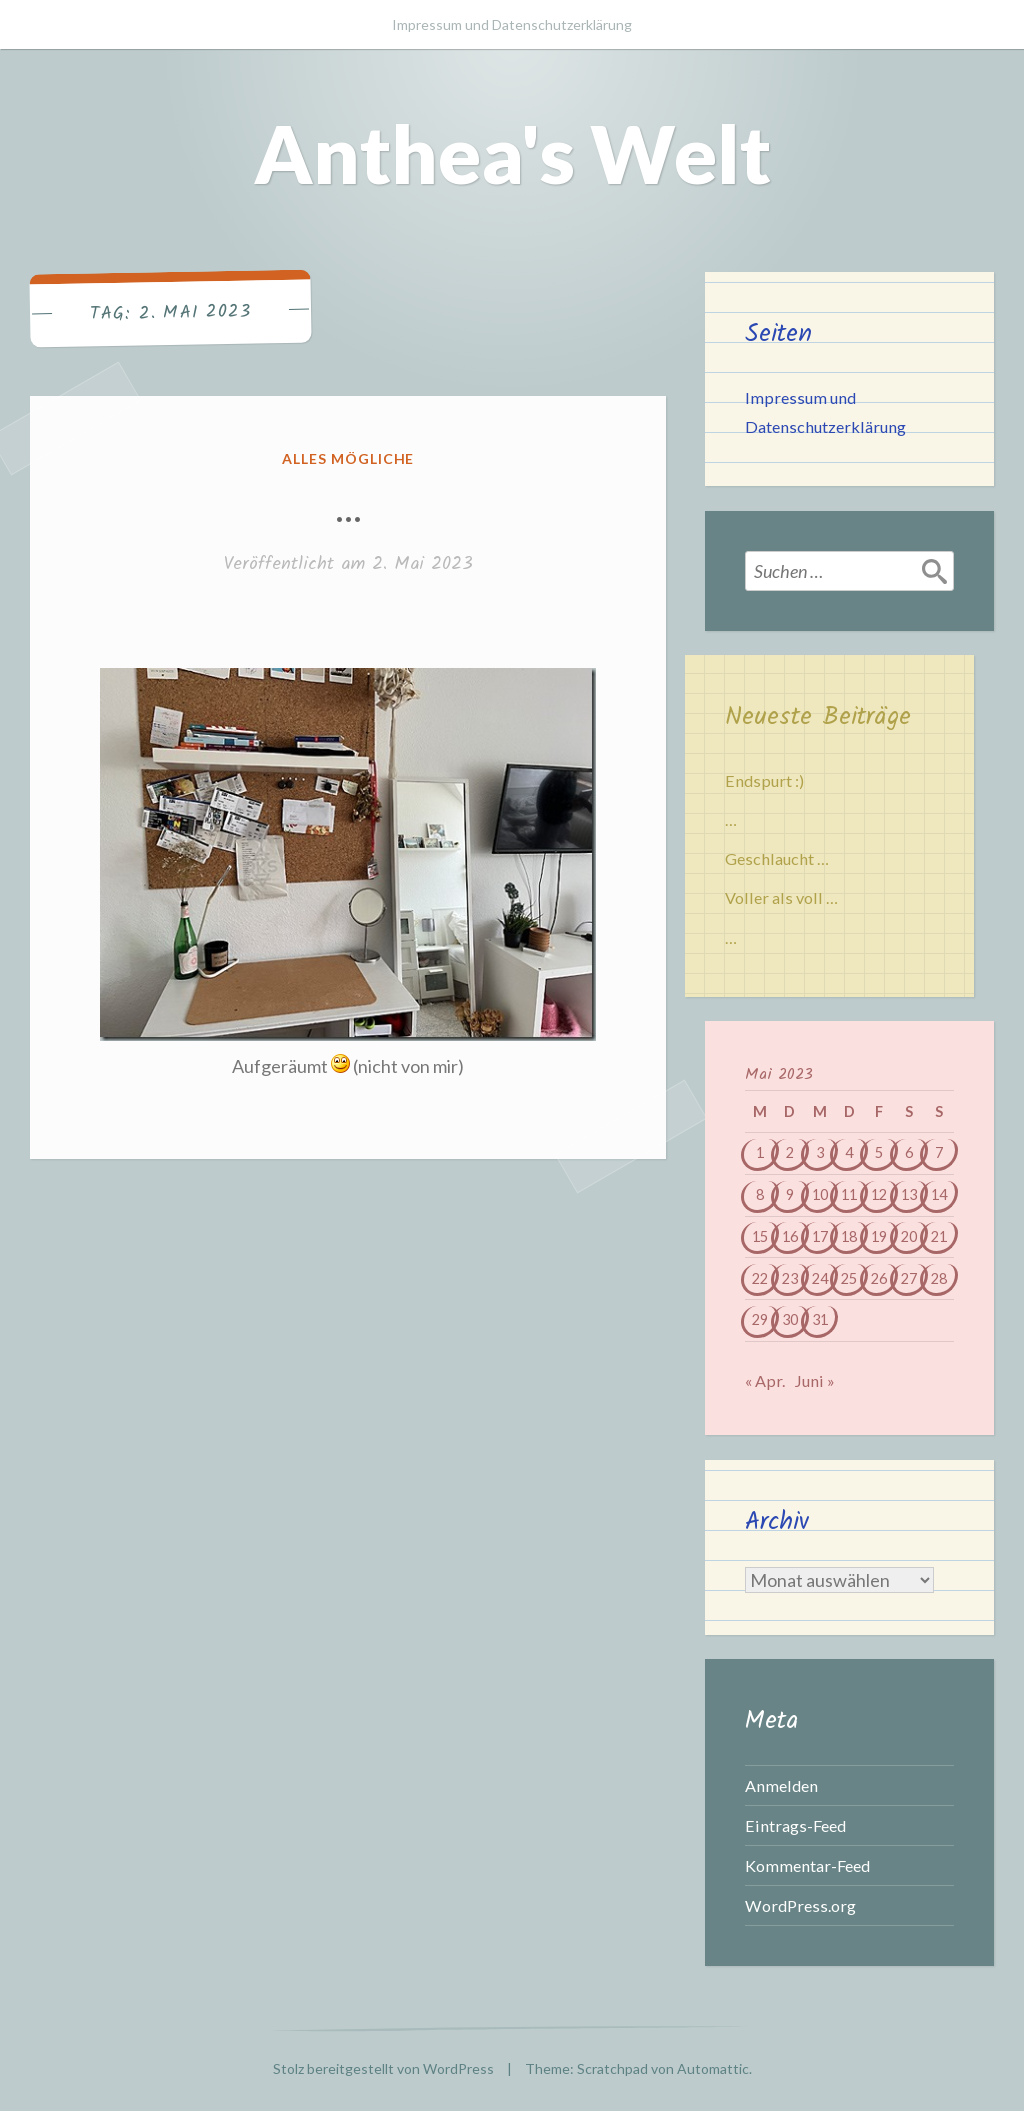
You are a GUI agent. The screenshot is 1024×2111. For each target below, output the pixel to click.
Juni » (814, 1380)
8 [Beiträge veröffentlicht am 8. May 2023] (760, 1194)
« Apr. (765, 1380)
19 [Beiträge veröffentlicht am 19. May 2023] (879, 1236)
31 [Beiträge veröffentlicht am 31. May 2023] (820, 1319)
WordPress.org (800, 1905)
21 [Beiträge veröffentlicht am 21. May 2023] (939, 1236)
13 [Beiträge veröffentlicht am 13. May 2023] (909, 1194)
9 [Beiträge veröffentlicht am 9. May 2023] (790, 1194)
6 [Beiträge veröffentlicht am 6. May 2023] (909, 1152)
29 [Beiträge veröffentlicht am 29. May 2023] (760, 1319)
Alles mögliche (348, 458)
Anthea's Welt (512, 153)
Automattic (713, 2068)
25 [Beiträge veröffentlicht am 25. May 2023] (849, 1278)
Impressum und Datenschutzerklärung (512, 24)
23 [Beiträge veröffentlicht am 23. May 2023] (790, 1278)
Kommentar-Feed (807, 1865)
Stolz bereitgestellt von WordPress (383, 2068)
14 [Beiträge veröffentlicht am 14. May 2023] (939, 1194)
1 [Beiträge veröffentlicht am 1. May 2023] (760, 1152)
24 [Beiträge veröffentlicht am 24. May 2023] (820, 1278)
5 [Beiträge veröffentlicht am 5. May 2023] (879, 1152)
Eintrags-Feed (795, 1825)
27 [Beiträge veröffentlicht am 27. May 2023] (909, 1278)
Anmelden (781, 1785)
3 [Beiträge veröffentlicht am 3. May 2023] (820, 1152)
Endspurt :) (764, 780)
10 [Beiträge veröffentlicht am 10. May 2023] (820, 1194)
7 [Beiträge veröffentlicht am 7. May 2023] (939, 1152)
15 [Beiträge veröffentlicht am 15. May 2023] (760, 1236)
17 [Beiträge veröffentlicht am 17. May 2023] (820, 1236)
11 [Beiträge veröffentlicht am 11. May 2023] (849, 1194)
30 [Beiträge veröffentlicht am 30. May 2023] (790, 1319)
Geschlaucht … (777, 858)
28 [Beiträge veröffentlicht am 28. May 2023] (939, 1278)
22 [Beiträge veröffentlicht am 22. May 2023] (760, 1278)
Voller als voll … (781, 897)
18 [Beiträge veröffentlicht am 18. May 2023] (849, 1236)
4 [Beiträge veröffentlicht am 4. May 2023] (849, 1152)
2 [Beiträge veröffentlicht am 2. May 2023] (790, 1152)
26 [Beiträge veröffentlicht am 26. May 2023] (879, 1278)
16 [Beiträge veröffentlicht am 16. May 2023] (790, 1236)
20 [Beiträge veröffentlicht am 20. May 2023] (909, 1236)
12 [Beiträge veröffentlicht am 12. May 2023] (879, 1194)
